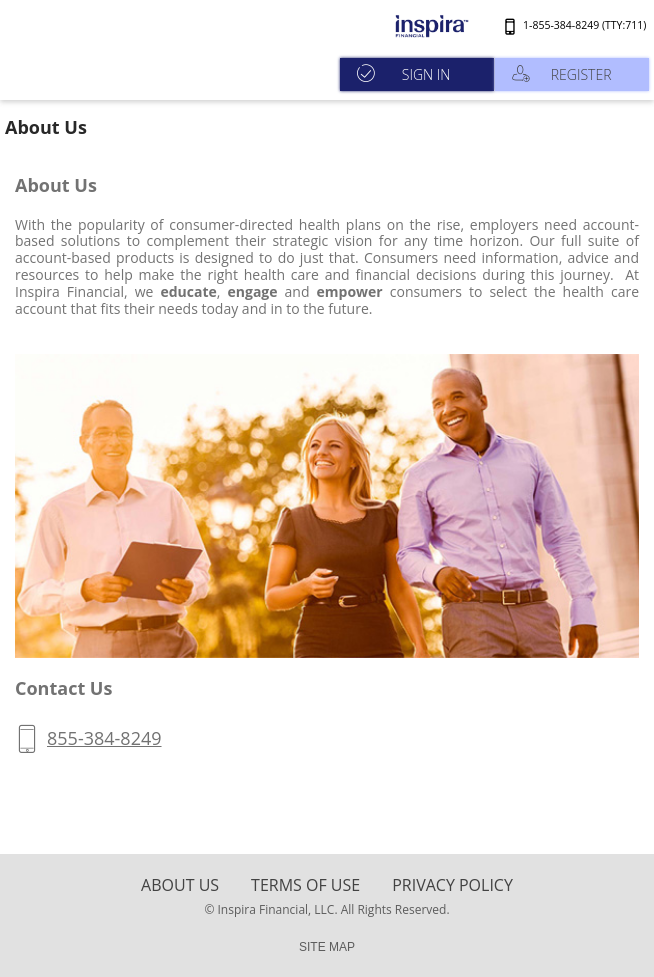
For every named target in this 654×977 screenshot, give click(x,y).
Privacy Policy (452, 885)
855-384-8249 (104, 738)
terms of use (305, 885)
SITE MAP (327, 947)
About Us (180, 885)
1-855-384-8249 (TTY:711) (584, 25)
